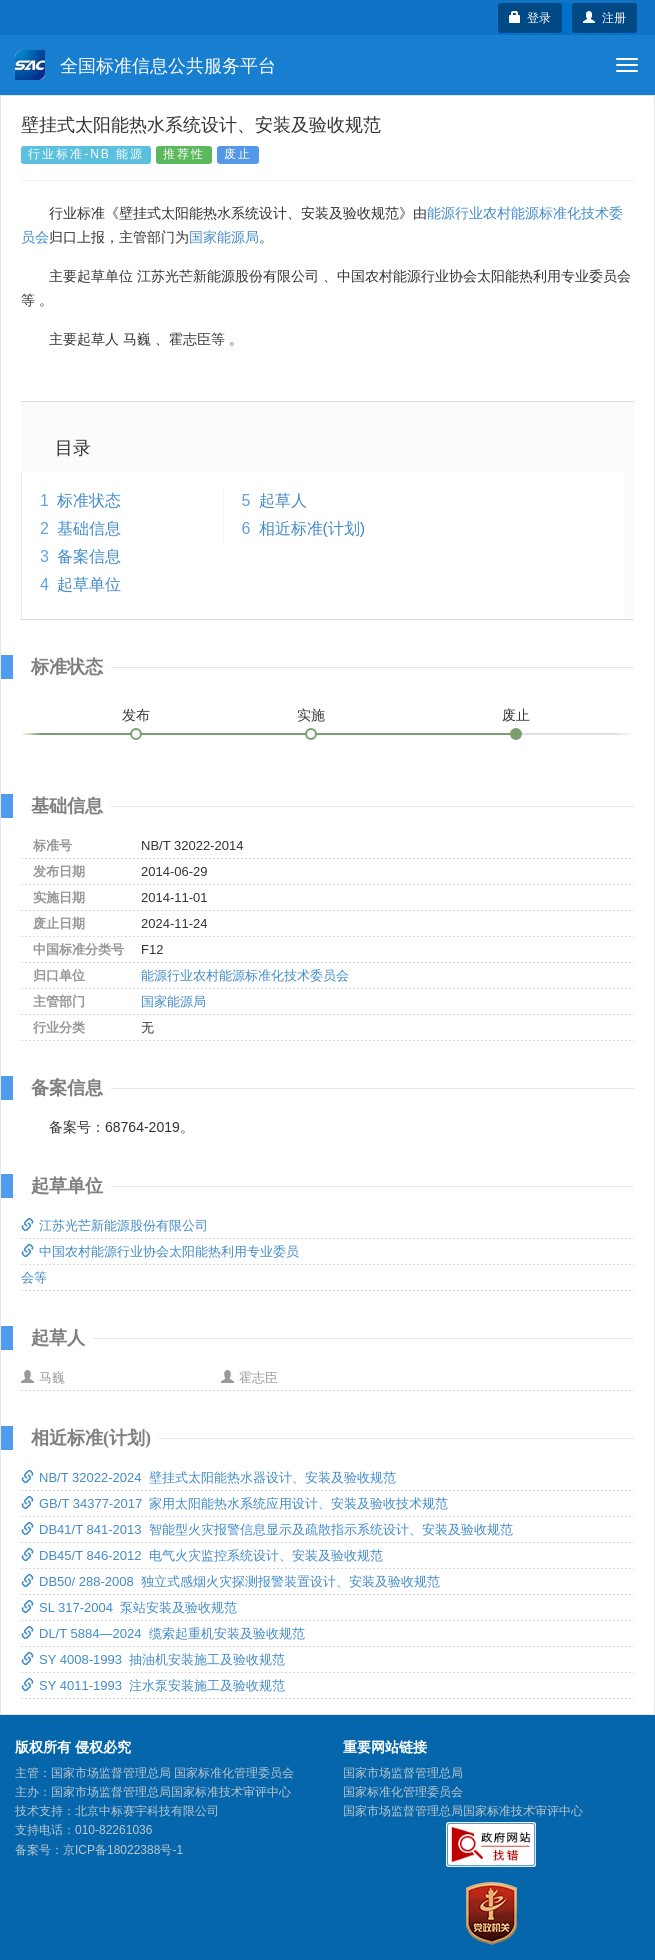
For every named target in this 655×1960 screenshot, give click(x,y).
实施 (311, 715)
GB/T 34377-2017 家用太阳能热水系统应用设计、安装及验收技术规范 (234, 1503)
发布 (136, 715)
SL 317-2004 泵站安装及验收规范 (129, 1607)
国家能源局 (224, 237)
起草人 (283, 500)
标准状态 (89, 500)
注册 (604, 18)
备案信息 (89, 556)
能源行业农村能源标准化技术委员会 (245, 975)
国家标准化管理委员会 (403, 1792)
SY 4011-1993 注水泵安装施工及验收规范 (153, 1685)
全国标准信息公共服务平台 (145, 65)
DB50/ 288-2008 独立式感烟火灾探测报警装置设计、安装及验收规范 (230, 1581)
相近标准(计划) (312, 528)
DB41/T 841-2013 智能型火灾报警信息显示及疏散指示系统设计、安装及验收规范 (267, 1529)
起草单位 (89, 584)
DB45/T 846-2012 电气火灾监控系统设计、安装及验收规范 (202, 1555)
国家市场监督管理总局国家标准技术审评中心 (463, 1811)
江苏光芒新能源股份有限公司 (114, 1225)
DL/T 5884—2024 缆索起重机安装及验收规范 (163, 1633)
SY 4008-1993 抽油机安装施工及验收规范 (153, 1659)
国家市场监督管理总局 (403, 1773)
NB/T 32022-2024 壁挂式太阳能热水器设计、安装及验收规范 (208, 1477)
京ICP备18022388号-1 (123, 1850)
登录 (530, 18)
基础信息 (89, 528)
